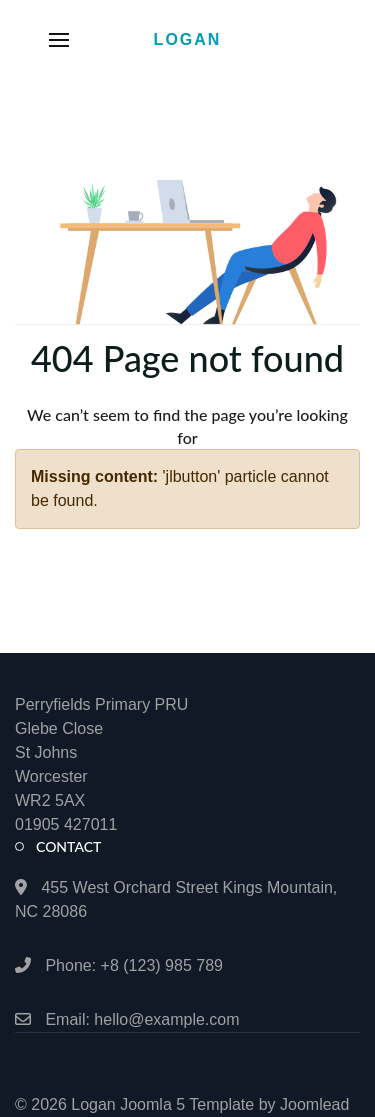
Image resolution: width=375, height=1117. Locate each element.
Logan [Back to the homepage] (188, 39)
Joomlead (314, 1104)
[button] (59, 40)
